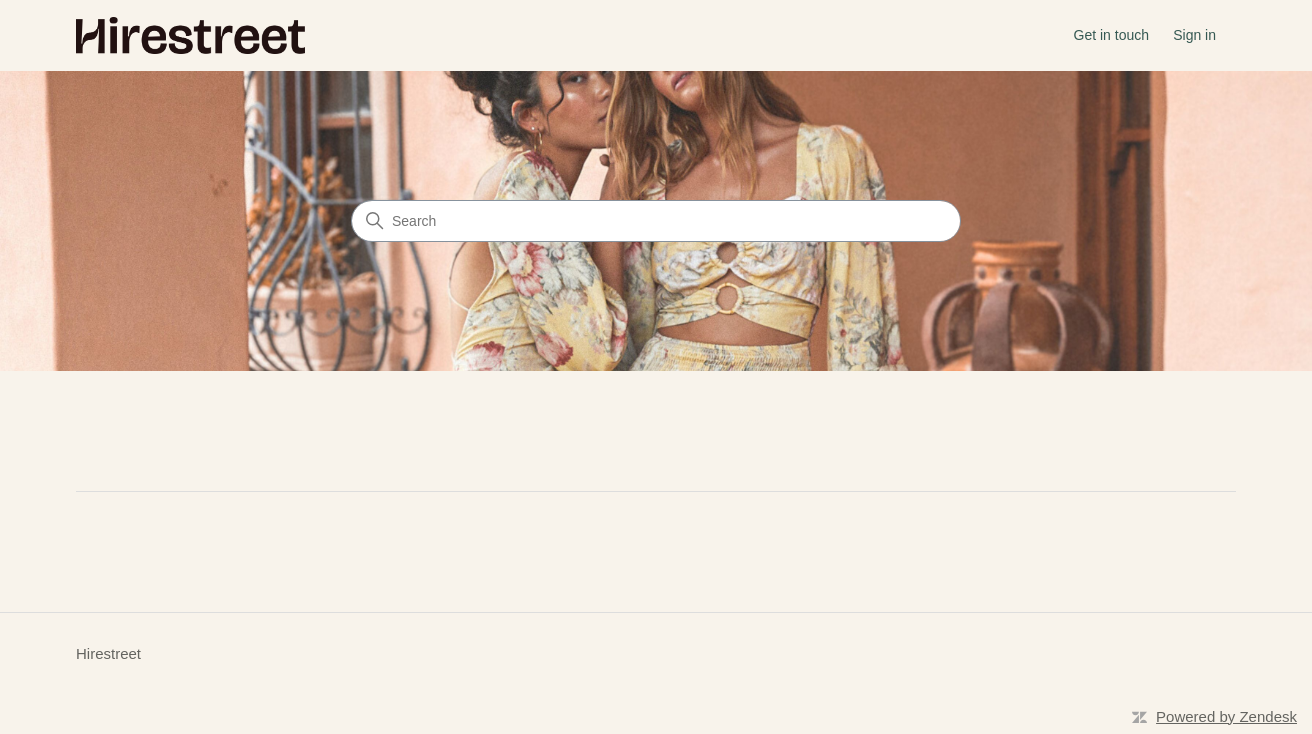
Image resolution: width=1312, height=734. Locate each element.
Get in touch (1112, 35)
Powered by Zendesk (1226, 716)
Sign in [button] (1194, 35)
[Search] (656, 221)
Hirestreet (108, 653)
